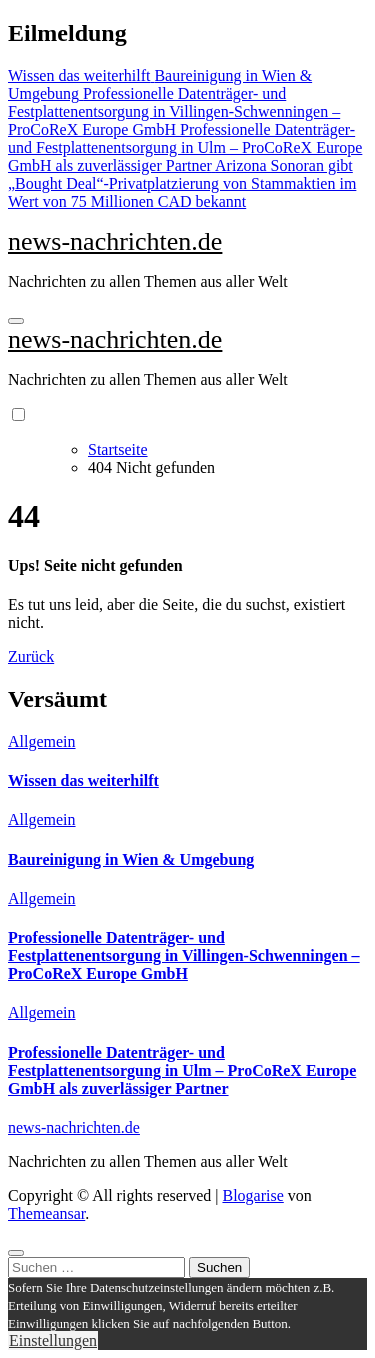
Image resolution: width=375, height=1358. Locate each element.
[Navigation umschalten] (16, 321)
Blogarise (252, 1195)
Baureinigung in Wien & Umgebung (131, 859)
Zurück (31, 656)
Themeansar (46, 1213)
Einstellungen (53, 1340)
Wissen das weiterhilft (83, 780)
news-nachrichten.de (115, 241)
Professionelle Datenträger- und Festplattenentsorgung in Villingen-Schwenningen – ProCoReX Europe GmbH (184, 955)
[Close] (16, 1253)
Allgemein (42, 741)
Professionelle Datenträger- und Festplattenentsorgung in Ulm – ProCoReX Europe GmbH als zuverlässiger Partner (182, 1070)
